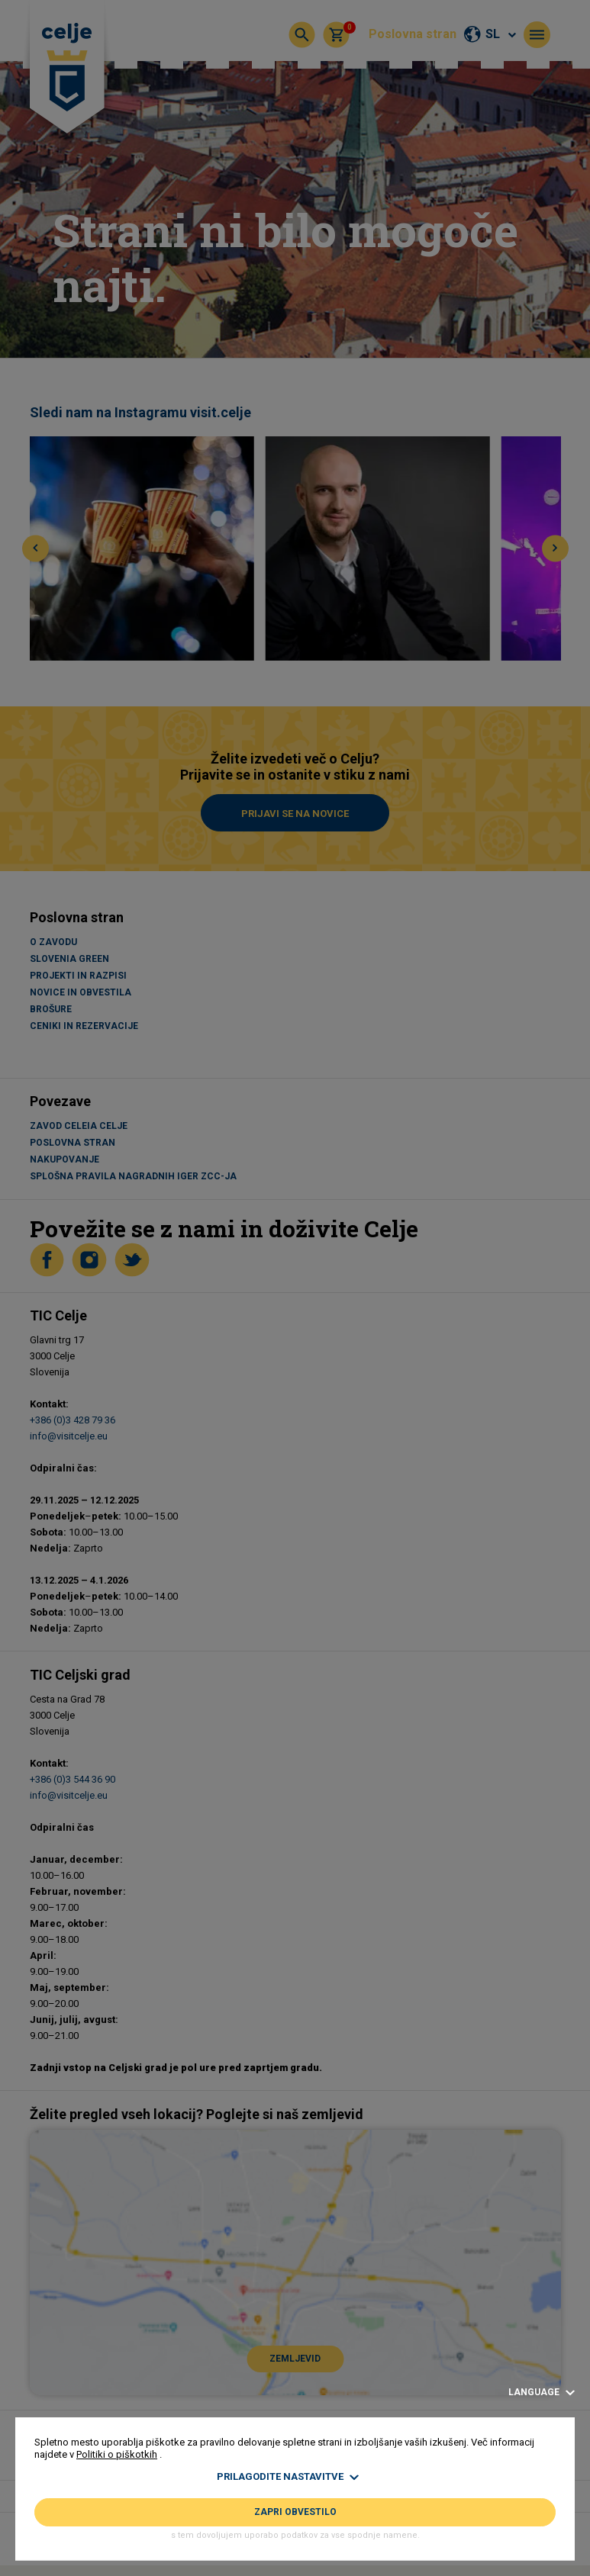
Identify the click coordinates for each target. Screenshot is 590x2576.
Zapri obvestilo (295, 2512)
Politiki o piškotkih (116, 2454)
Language (541, 2393)
